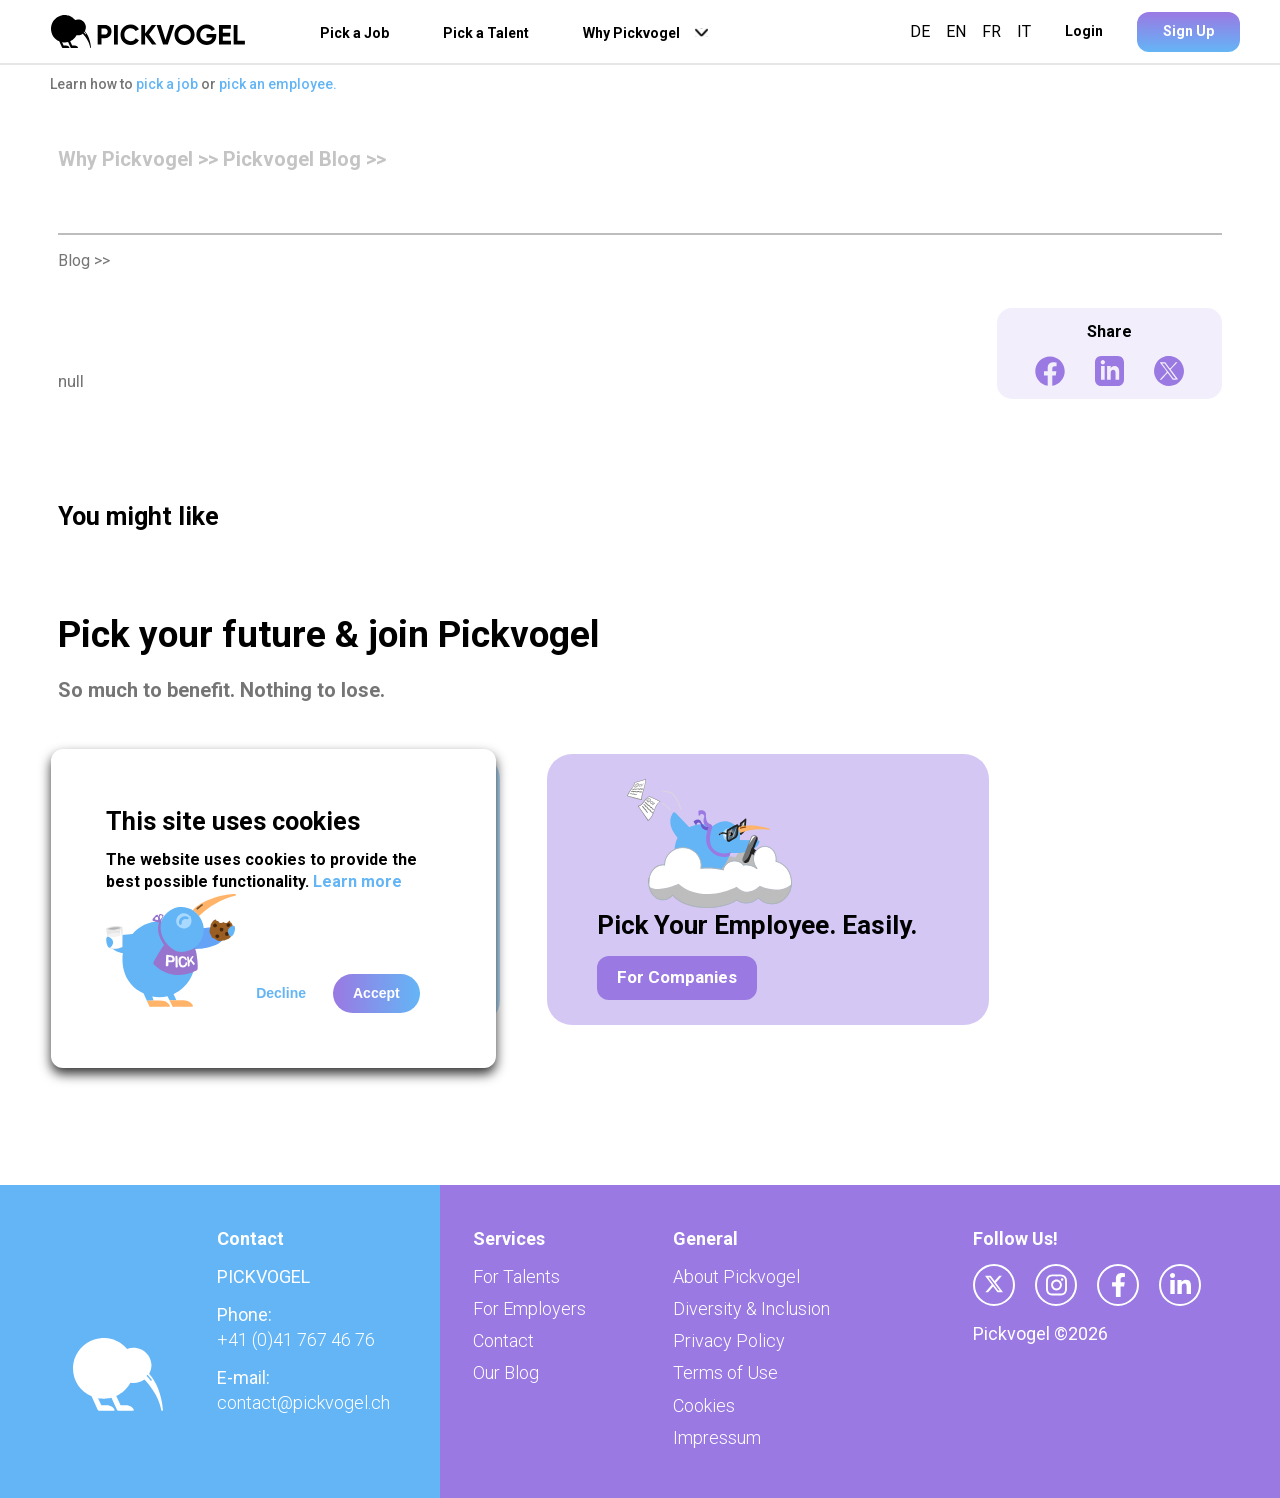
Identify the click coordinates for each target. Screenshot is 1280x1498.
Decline (281, 993)
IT (1020, 31)
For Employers (529, 1308)
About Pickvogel (736, 1276)
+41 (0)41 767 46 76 (296, 1339)
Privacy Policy (729, 1340)
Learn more (357, 881)
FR (991, 31)
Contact (503, 1340)
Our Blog (506, 1372)
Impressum (717, 1437)
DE (924, 31)
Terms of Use (725, 1372)
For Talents (516, 1276)
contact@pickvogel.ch (303, 1402)
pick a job (168, 84)
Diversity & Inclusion (751, 1308)
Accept (376, 993)
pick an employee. (278, 84)
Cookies (704, 1405)
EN (956, 31)
